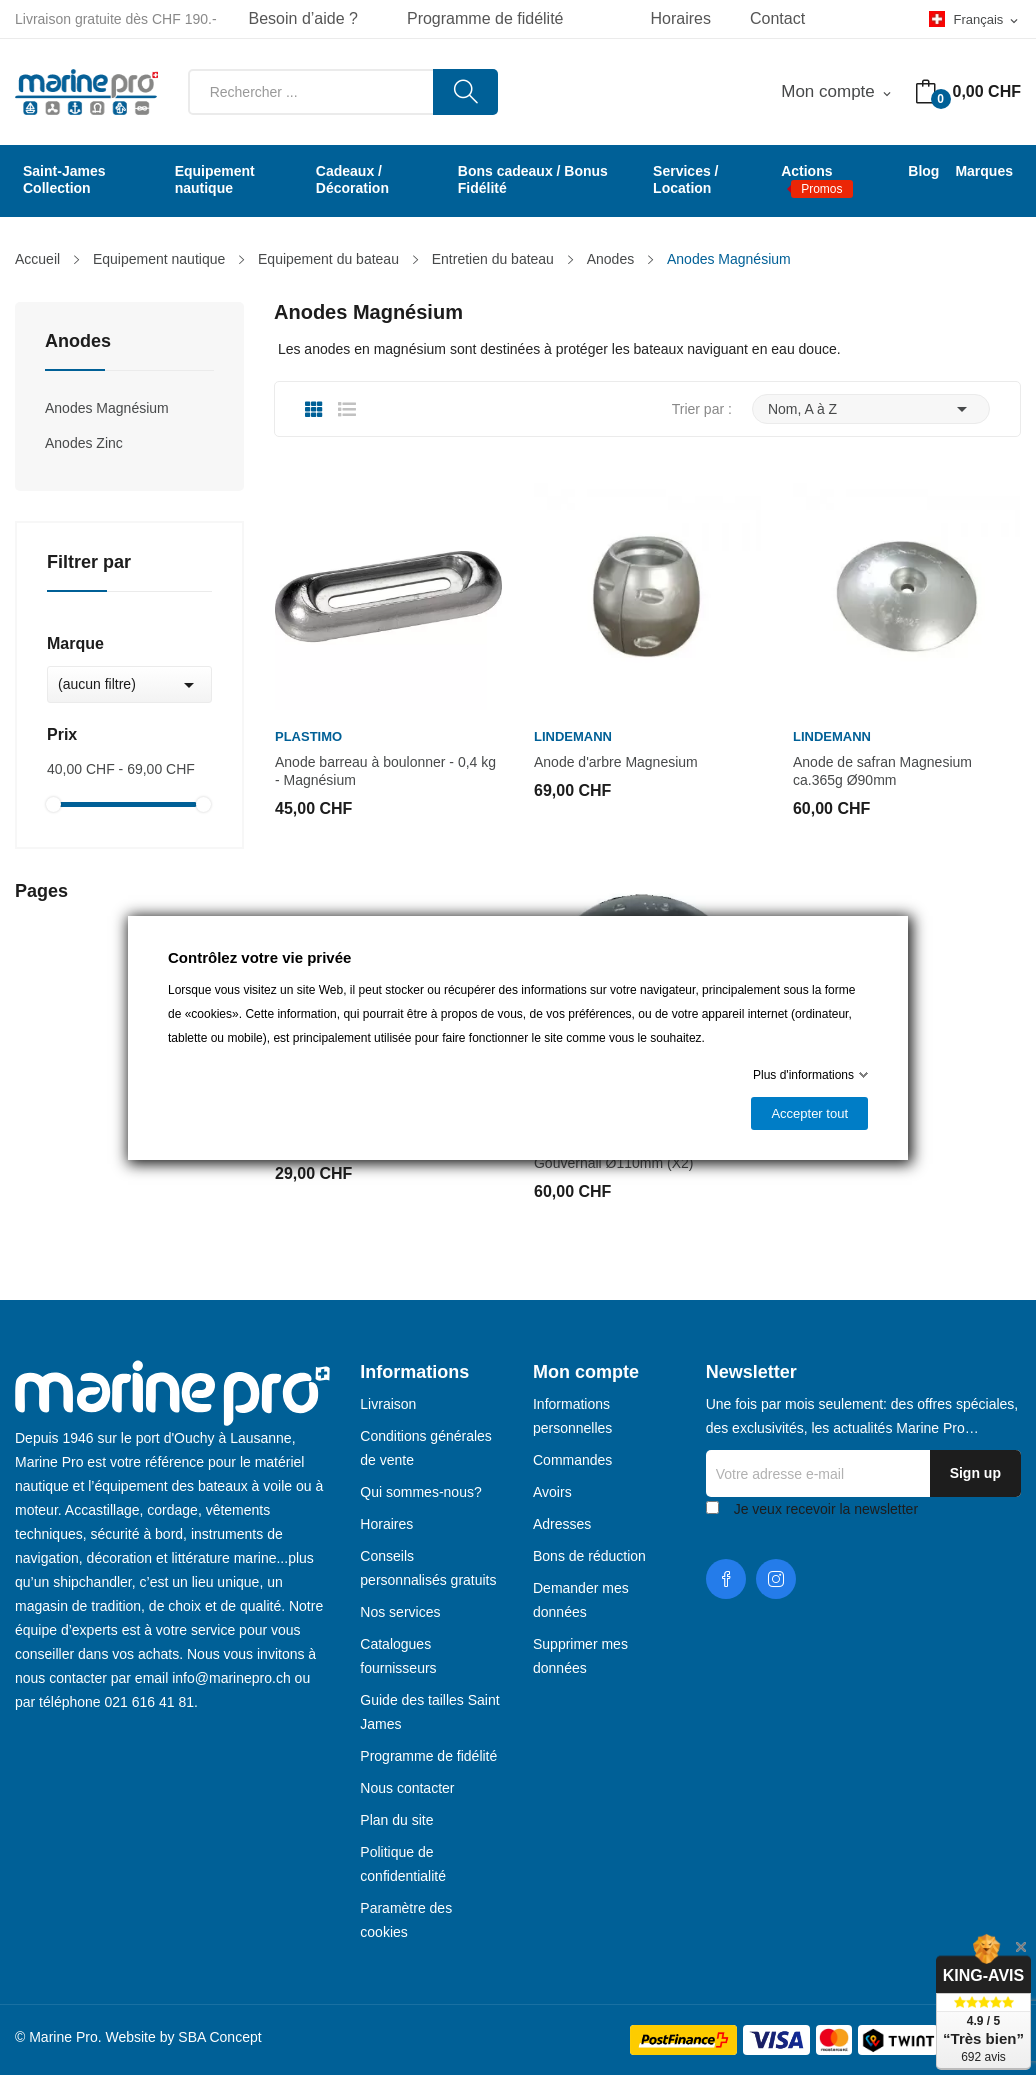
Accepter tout (809, 1113)
